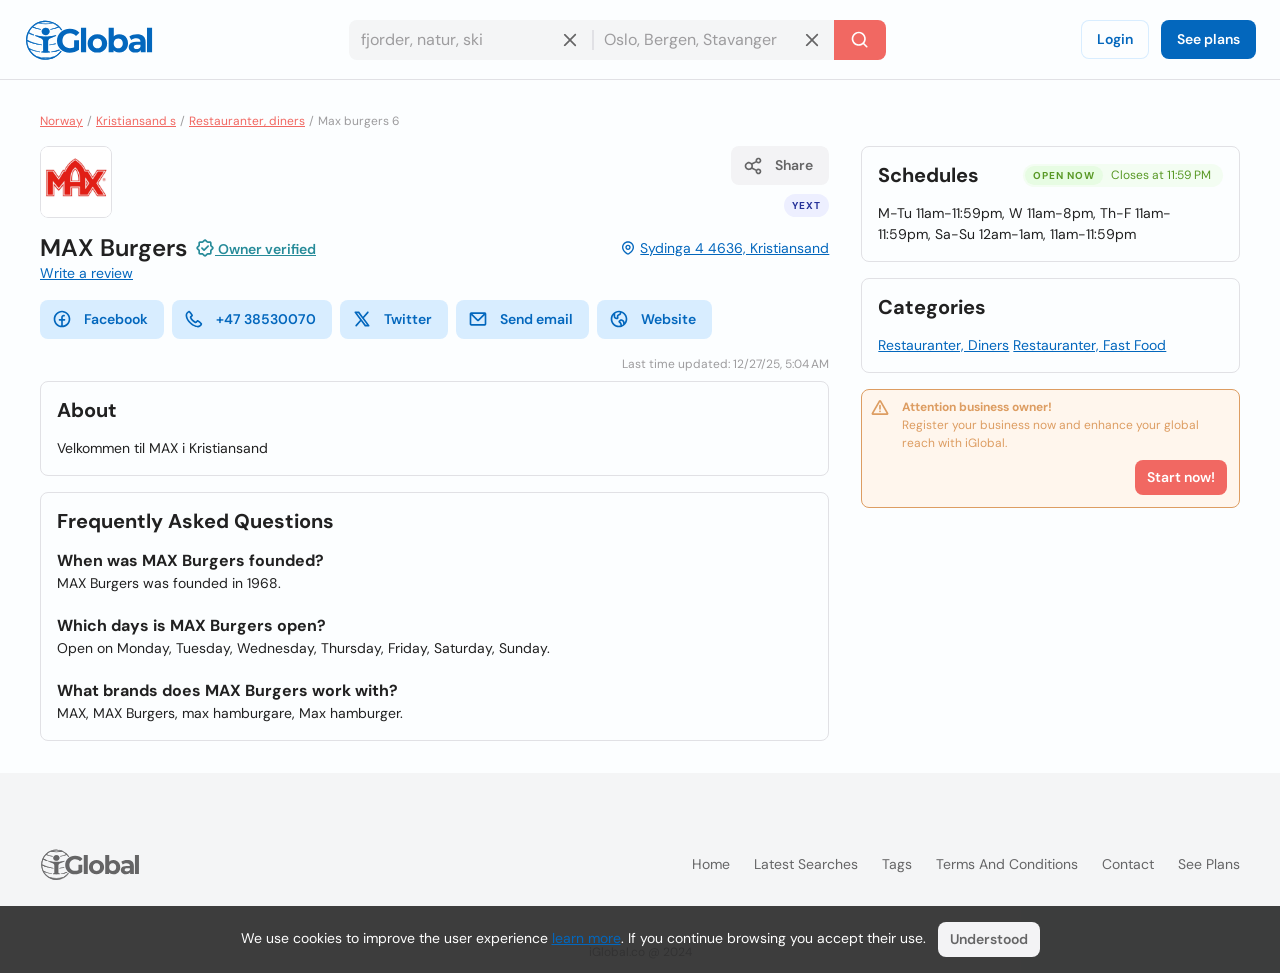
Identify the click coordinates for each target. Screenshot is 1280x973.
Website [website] (652, 319)
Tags (897, 864)
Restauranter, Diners (943, 345)
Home (711, 864)
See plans (1208, 39)
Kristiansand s (136, 121)
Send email (520, 319)
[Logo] (89, 40)
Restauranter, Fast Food (1089, 345)
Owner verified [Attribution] (255, 248)
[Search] (860, 40)
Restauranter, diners (247, 121)
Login (1115, 39)
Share (778, 166)
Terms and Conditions (1007, 864)
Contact (1128, 864)
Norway (61, 121)
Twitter (392, 319)
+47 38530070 (250, 319)
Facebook (100, 319)
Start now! (1181, 477)
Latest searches (806, 864)
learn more (586, 938)
